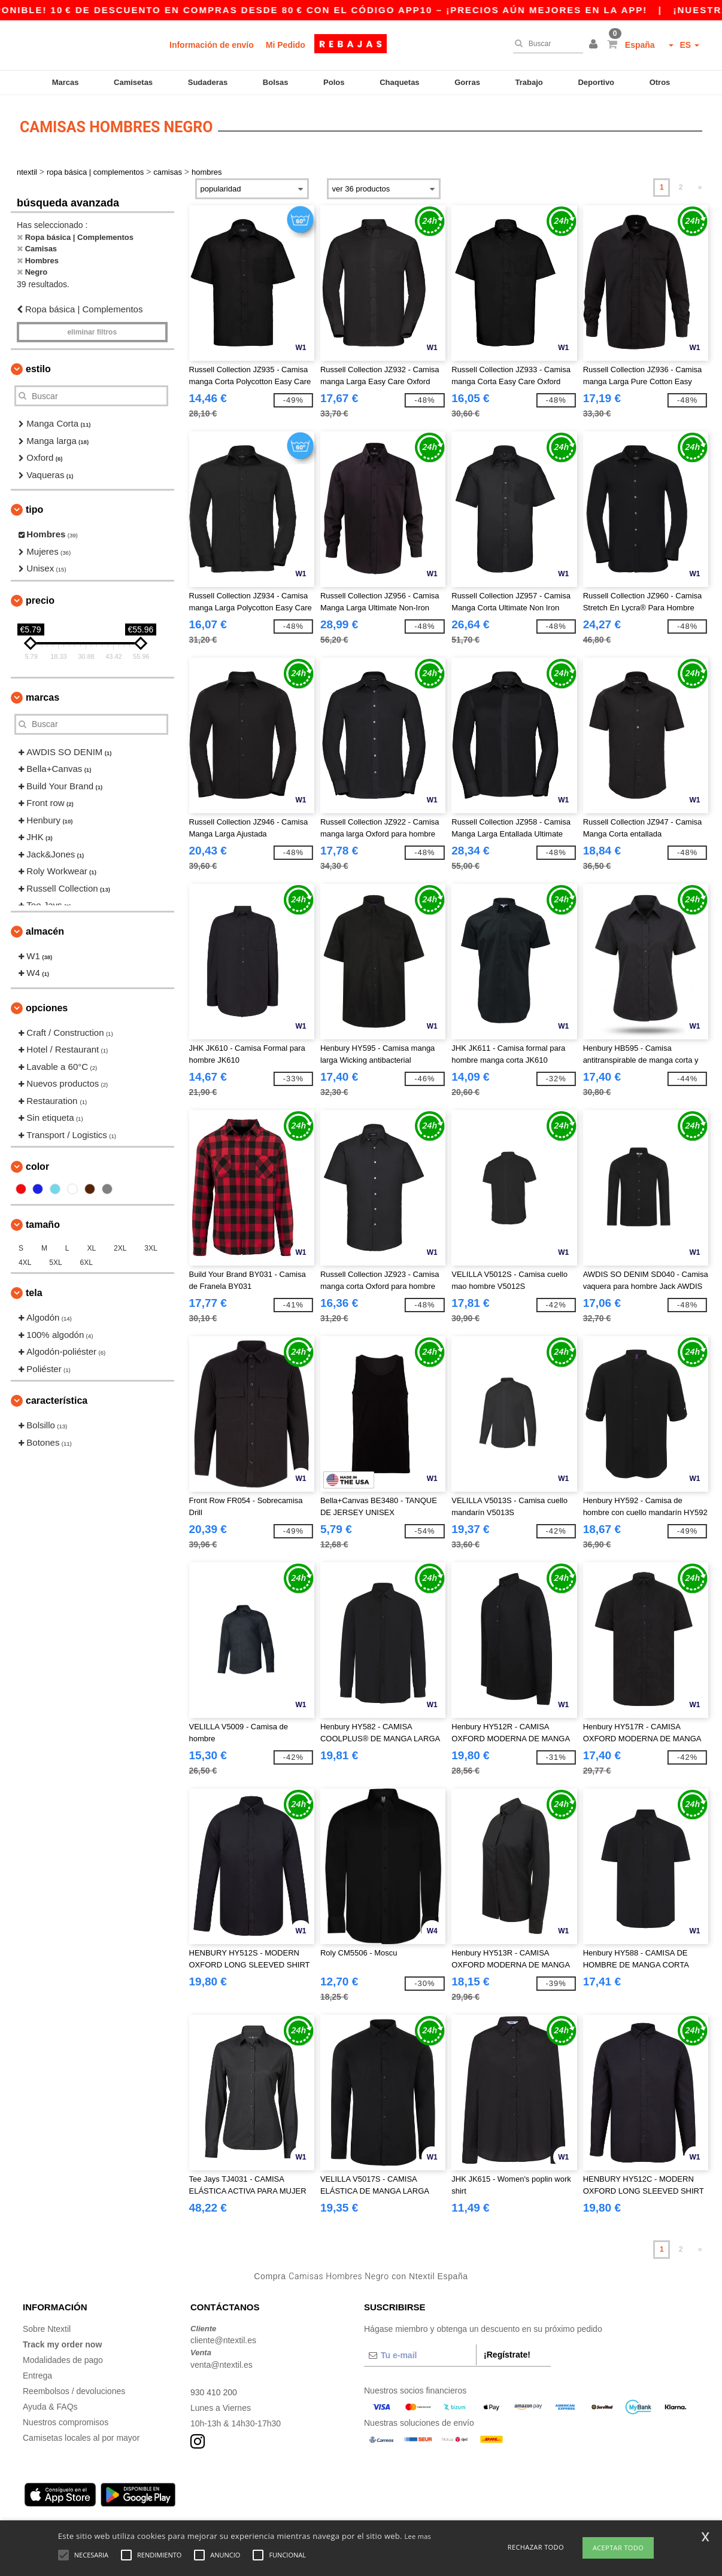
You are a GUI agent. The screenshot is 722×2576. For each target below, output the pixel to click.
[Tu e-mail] (420, 2355)
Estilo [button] (38, 369)
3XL (150, 1248)
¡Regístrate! (507, 2354)
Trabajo (529, 82)
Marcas (65, 82)
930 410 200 (213, 2392)
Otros (660, 82)
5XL (55, 1262)
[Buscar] (545, 44)
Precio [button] (40, 600)
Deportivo (596, 82)
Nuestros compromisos (65, 2422)
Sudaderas (207, 82)
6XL (86, 1262)
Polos (333, 82)
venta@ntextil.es (221, 2365)
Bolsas (276, 82)
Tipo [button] (34, 509)
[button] (595, 45)
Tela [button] (34, 1293)
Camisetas (133, 82)
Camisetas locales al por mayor (81, 2438)
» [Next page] (700, 187)
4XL (25, 1262)
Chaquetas (399, 82)
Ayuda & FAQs (50, 2406)
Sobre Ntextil (47, 2329)
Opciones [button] (47, 1008)
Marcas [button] (42, 697)
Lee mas (418, 2536)
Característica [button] (56, 1400)
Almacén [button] (45, 931)
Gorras (467, 82)
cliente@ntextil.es (223, 2340)
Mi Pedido (285, 45)
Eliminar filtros (92, 332)
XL (91, 1248)
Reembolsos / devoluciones (74, 2391)
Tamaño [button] (43, 1224)
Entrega (37, 2375)
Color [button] (37, 1166)
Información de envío (211, 45)
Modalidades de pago (63, 2360)
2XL (120, 1248)
